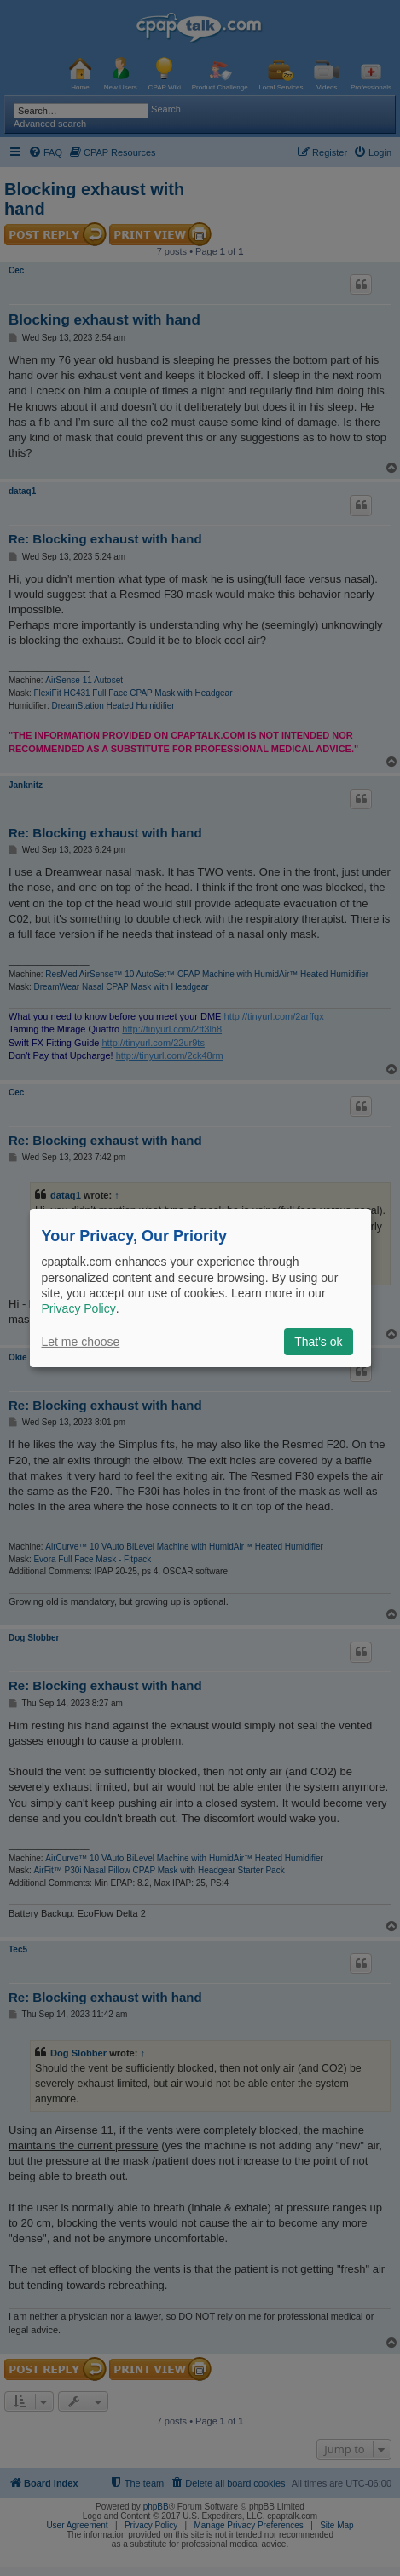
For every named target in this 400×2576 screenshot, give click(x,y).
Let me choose (81, 1341)
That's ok (318, 1341)
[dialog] (200, 1288)
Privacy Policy (79, 1308)
